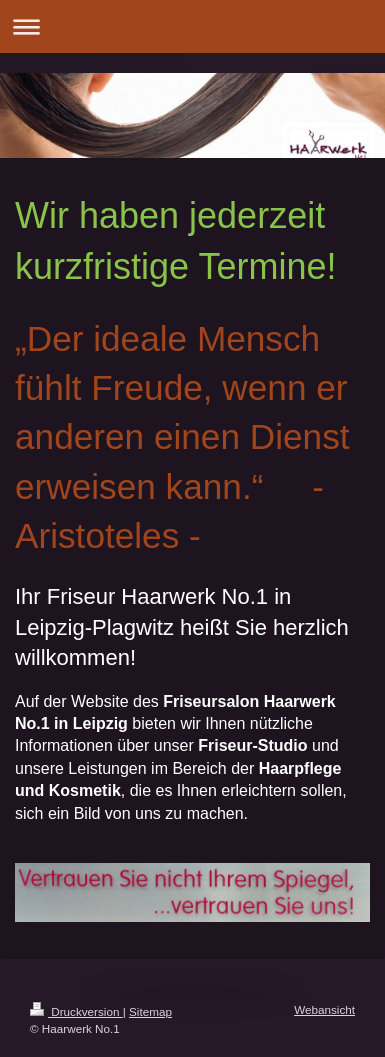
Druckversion (76, 1011)
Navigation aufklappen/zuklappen (192, 26)
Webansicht (324, 1009)
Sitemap (150, 1011)
